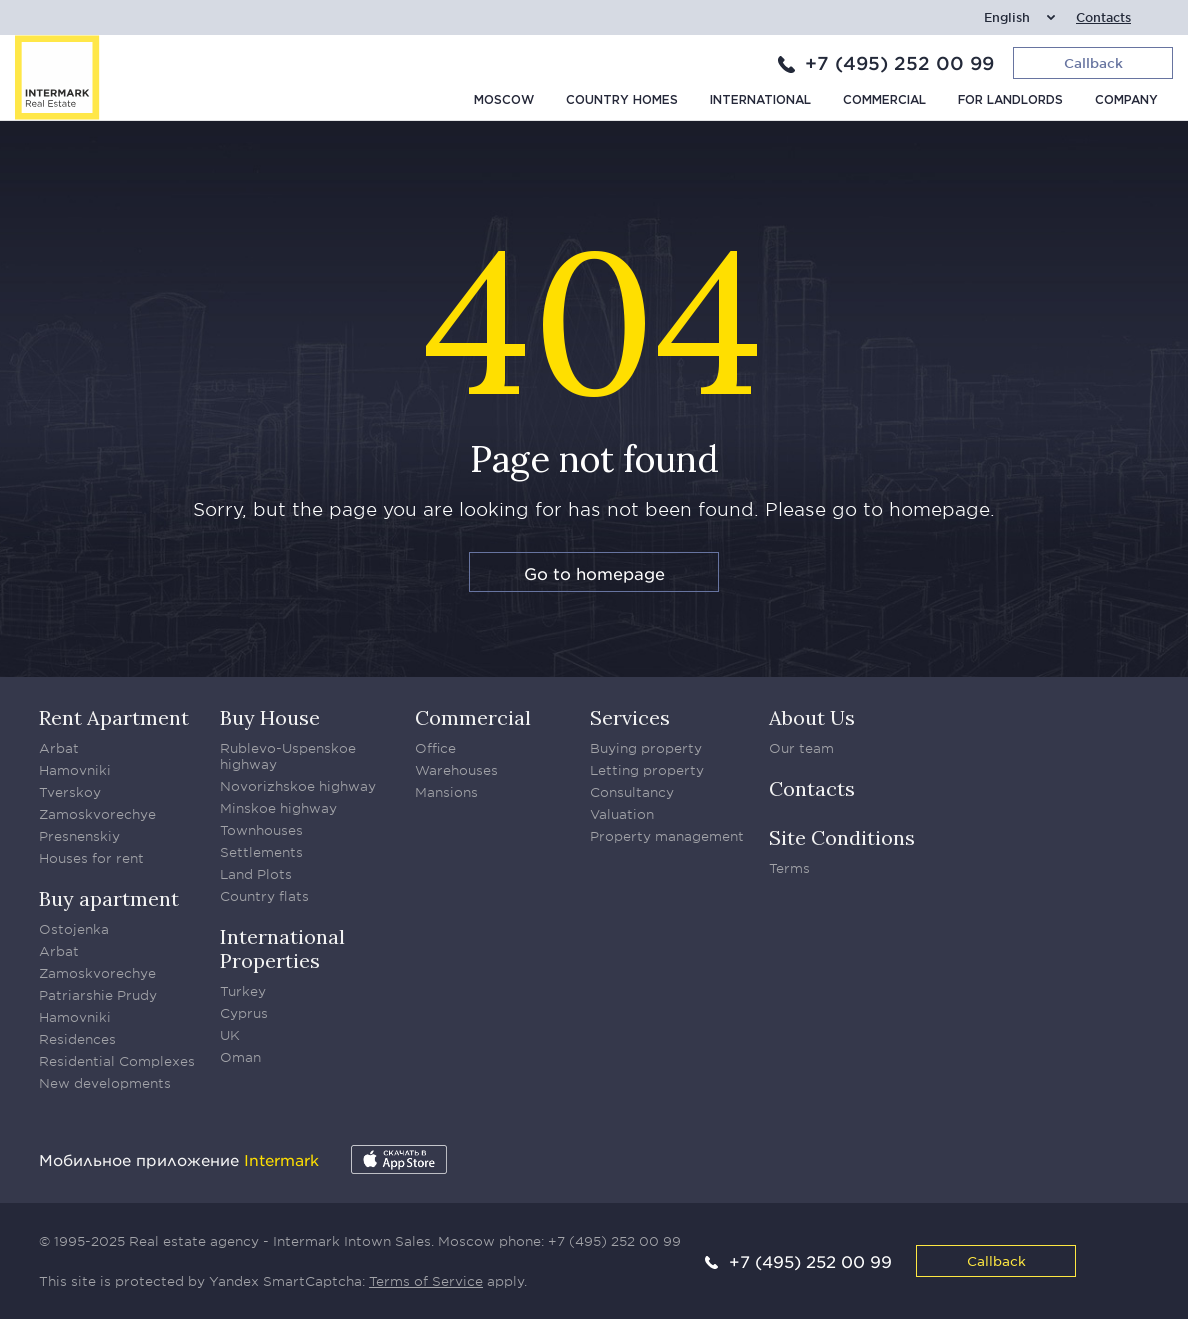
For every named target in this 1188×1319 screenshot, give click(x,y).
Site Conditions (842, 837)
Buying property (646, 748)
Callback (996, 1260)
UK (230, 1035)
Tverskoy (70, 792)
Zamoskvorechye (97, 814)
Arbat (59, 748)
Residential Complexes (117, 1061)
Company (1126, 100)
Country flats (264, 896)
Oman (240, 1057)
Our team (801, 748)
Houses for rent (91, 858)
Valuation (622, 814)
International (760, 100)
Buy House (270, 717)
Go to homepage (594, 573)
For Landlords (1010, 100)
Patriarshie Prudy (98, 995)
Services (630, 717)
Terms (789, 868)
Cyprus (244, 1013)
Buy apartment (109, 898)
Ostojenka (74, 929)
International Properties (282, 948)
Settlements (261, 852)
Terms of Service (426, 1281)
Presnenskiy (79, 836)
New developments (105, 1083)
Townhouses (261, 830)
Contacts (1103, 17)
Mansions (446, 792)
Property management (667, 836)
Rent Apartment (114, 717)
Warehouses (456, 770)
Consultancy (632, 792)
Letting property (647, 770)
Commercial (884, 100)
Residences (77, 1039)
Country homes (622, 100)
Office (435, 748)
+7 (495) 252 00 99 (899, 63)
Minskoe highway (278, 808)
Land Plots (256, 874)
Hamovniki (75, 770)
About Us (812, 717)
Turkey (243, 991)
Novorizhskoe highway (298, 786)
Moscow (504, 100)
